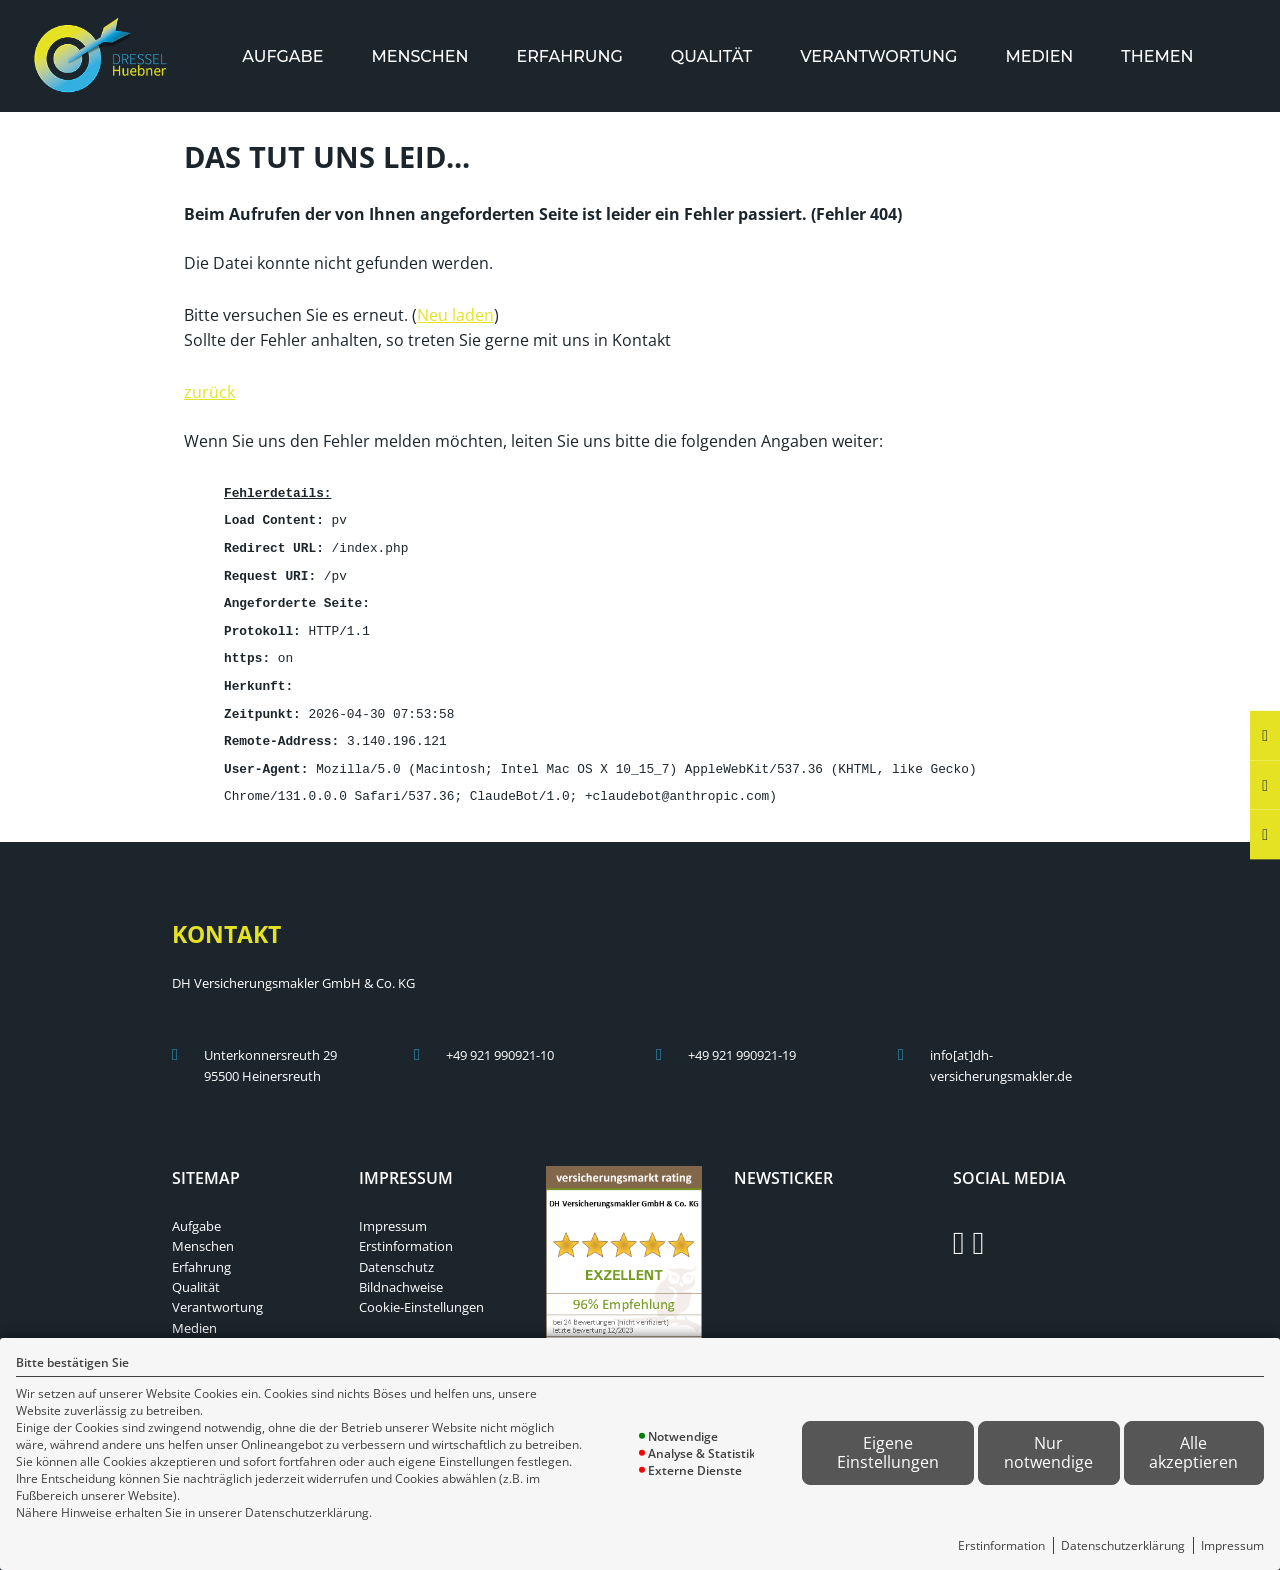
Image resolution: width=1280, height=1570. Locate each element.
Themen (1157, 56)
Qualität (711, 56)
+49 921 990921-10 (500, 1041)
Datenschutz (396, 1253)
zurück (209, 390)
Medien (1039, 56)
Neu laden (455, 313)
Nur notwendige (1048, 1452)
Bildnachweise (401, 1273)
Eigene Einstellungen (888, 1452)
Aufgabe (282, 56)
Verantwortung (878, 56)
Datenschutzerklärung (1123, 1545)
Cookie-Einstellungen (421, 1293)
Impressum (1232, 1545)
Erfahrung (569, 56)
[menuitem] (282, 56)
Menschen (419, 56)
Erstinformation (1001, 1545)
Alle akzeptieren (1193, 1452)
